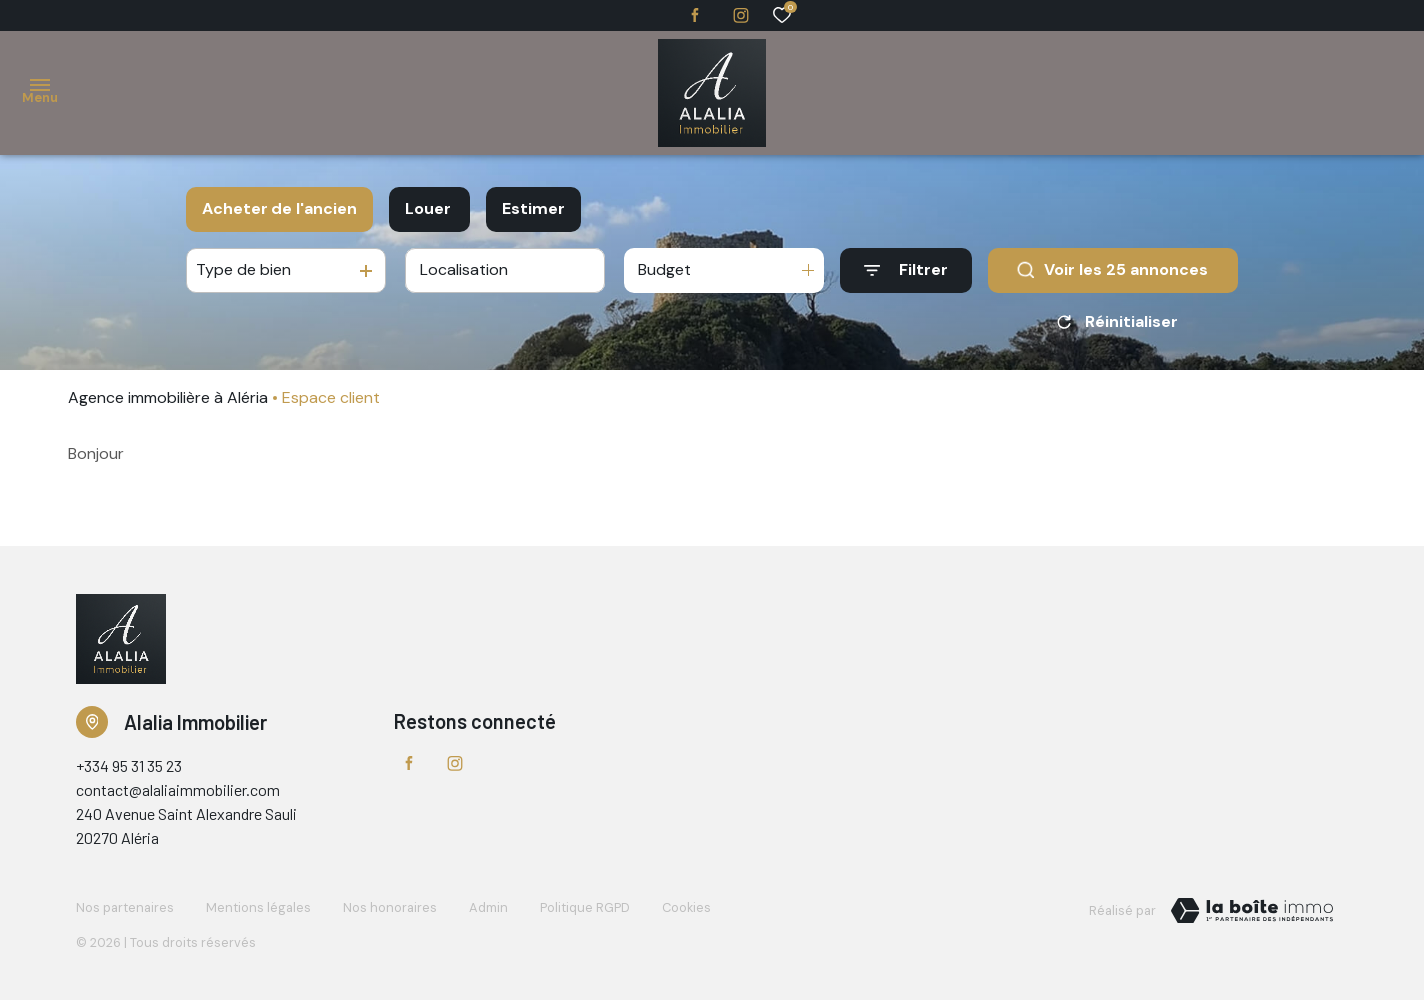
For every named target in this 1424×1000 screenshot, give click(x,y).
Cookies (686, 907)
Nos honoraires (390, 907)
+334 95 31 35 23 (129, 765)
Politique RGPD (585, 907)
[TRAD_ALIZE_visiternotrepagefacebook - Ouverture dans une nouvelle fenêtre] (695, 15)
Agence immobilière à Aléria (168, 397)
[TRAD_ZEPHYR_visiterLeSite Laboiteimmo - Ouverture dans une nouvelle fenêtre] (1252, 911)
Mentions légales (258, 907)
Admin (488, 907)
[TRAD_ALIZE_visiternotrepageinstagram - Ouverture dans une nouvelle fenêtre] (741, 15)
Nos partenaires (125, 907)
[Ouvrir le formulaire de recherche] (906, 270)
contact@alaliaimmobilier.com (178, 789)
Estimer (533, 208)
